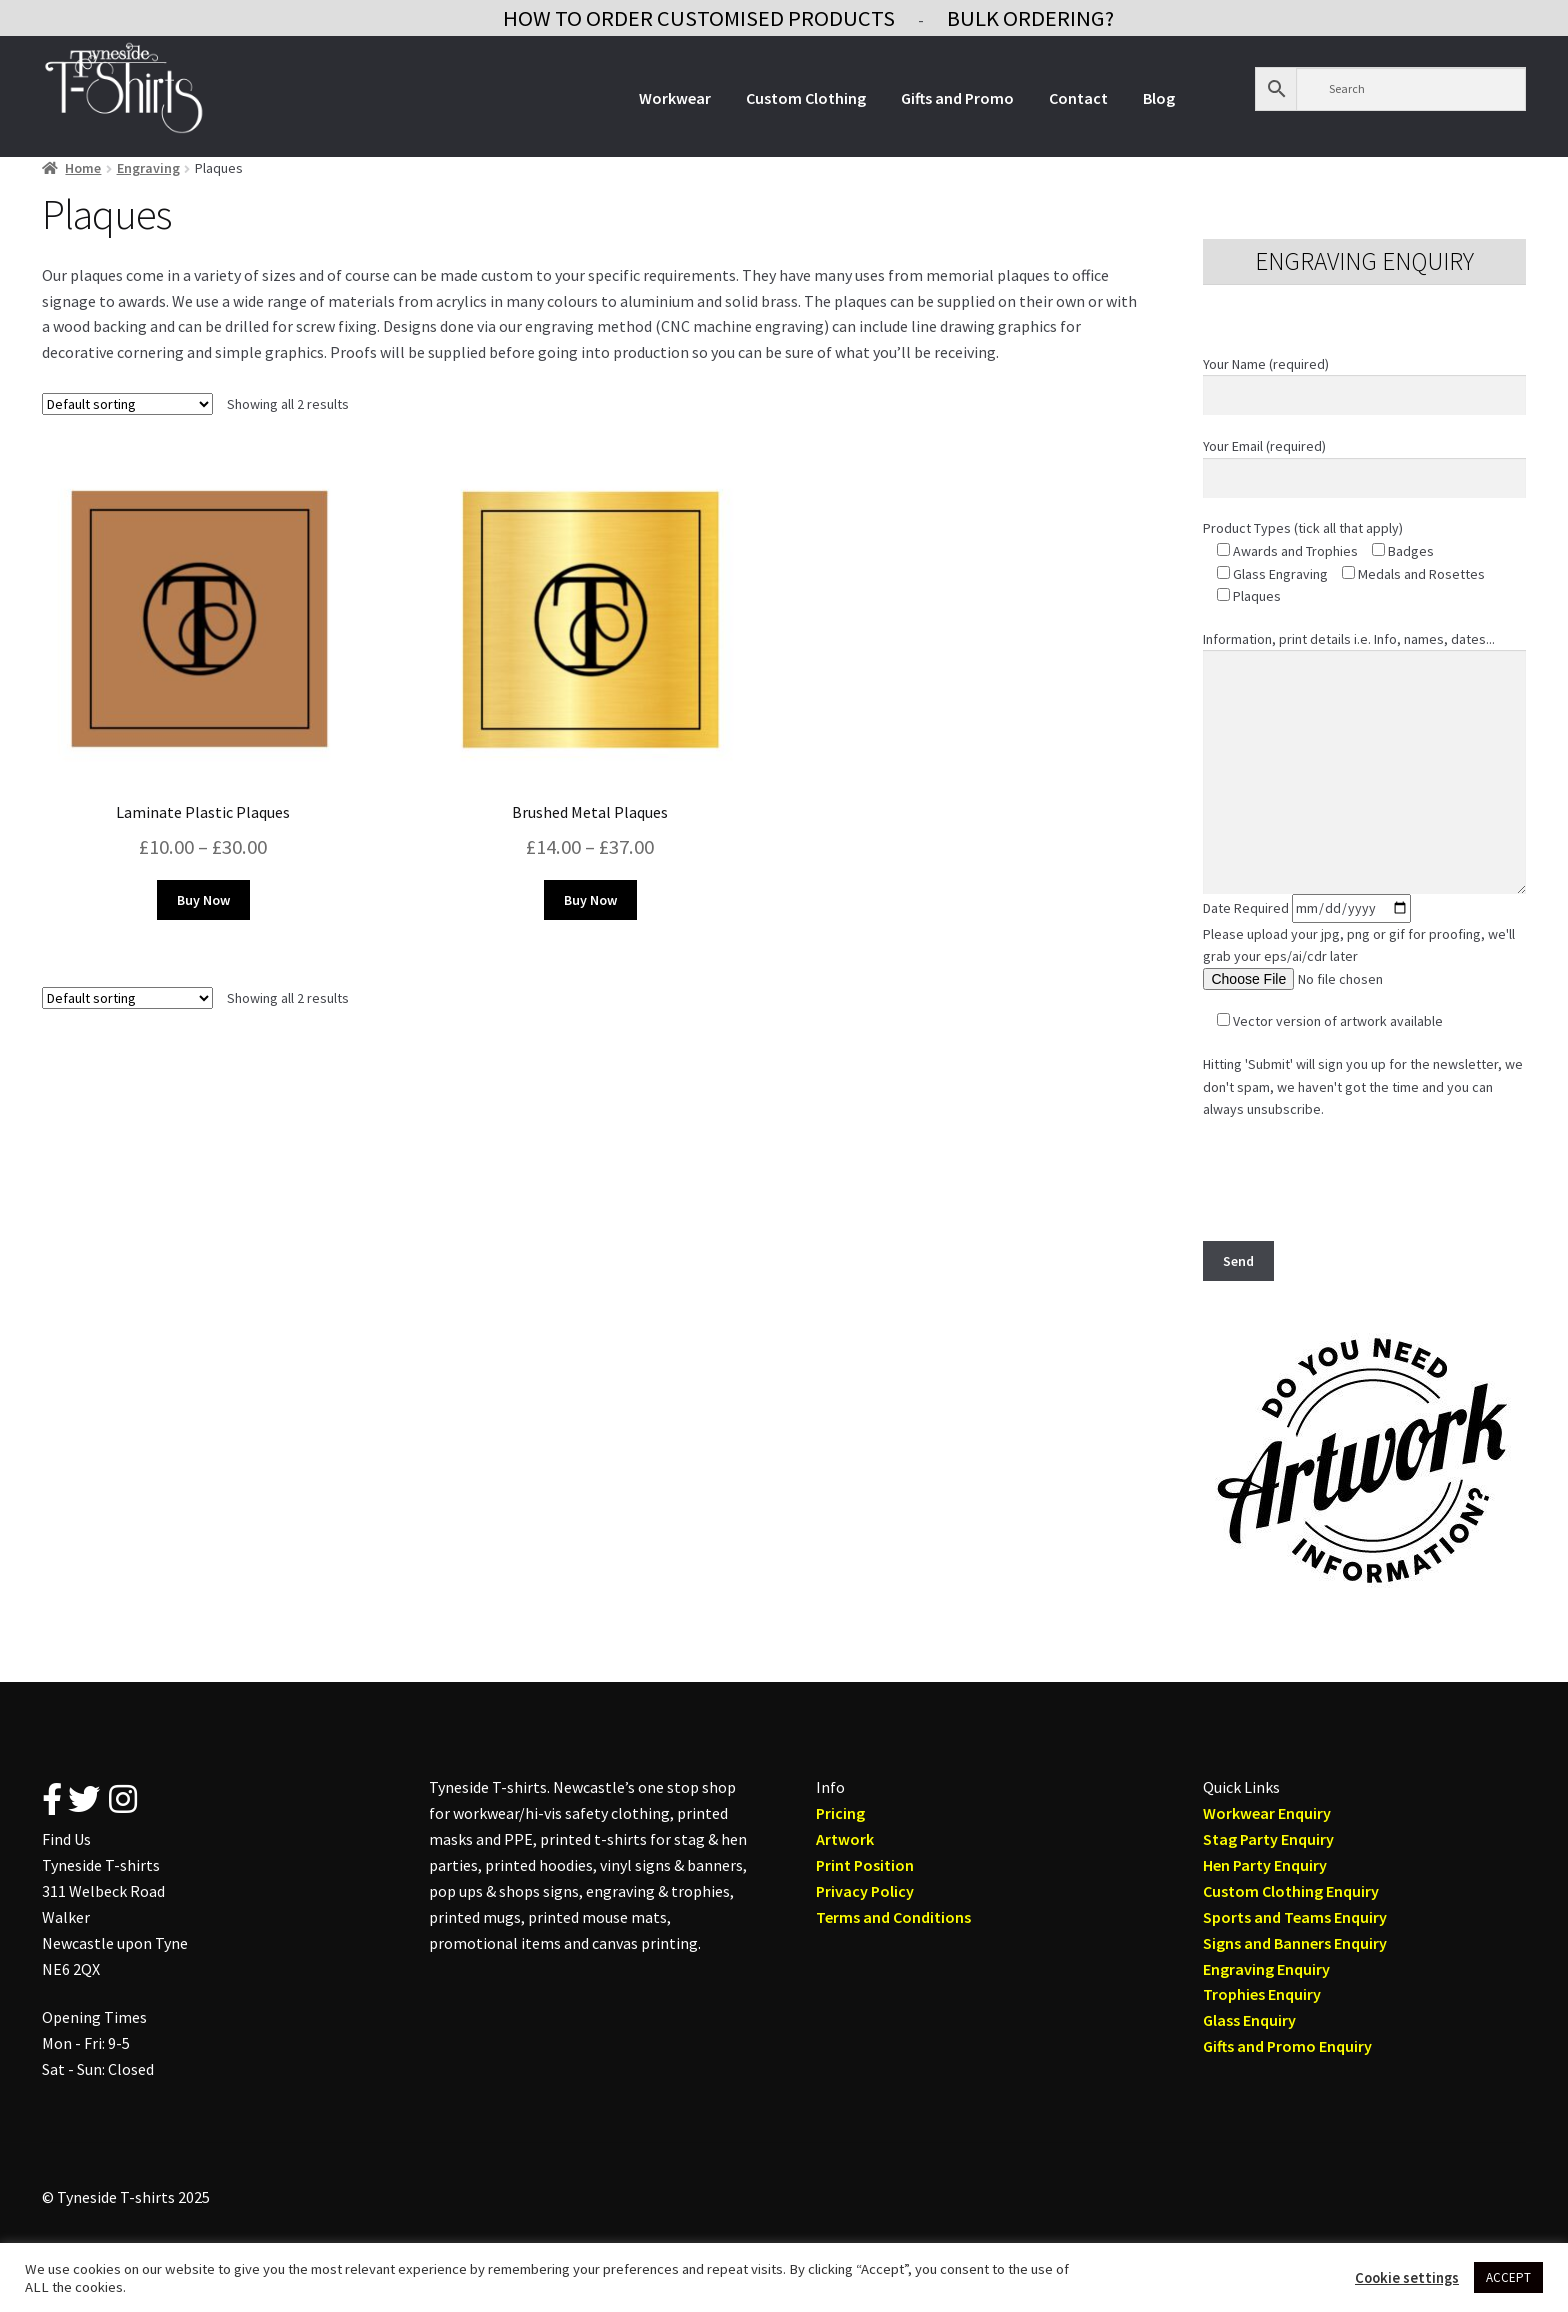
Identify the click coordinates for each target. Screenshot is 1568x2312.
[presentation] (1355, 1180)
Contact (1078, 98)
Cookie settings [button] (1407, 2278)
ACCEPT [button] (1508, 2277)
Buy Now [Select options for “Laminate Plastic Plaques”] (203, 900)
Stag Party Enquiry (1268, 1839)
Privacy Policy (865, 1891)
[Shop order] (127, 404)
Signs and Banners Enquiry (1295, 1943)
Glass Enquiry (1249, 2020)
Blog (1159, 98)
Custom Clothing (806, 98)
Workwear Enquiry (1267, 1813)
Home (83, 168)
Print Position (865, 1865)
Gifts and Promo (957, 98)
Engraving (148, 168)
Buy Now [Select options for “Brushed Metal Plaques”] (590, 900)
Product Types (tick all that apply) (1303, 528)
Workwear (675, 98)
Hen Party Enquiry (1265, 1865)
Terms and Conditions (893, 1917)
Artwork (845, 1839)
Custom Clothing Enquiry (1291, 1891)
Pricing (840, 1813)
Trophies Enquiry (1262, 1994)
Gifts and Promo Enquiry (1287, 2046)
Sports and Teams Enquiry (1295, 1917)
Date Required (1307, 908)
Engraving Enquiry (1266, 1969)
